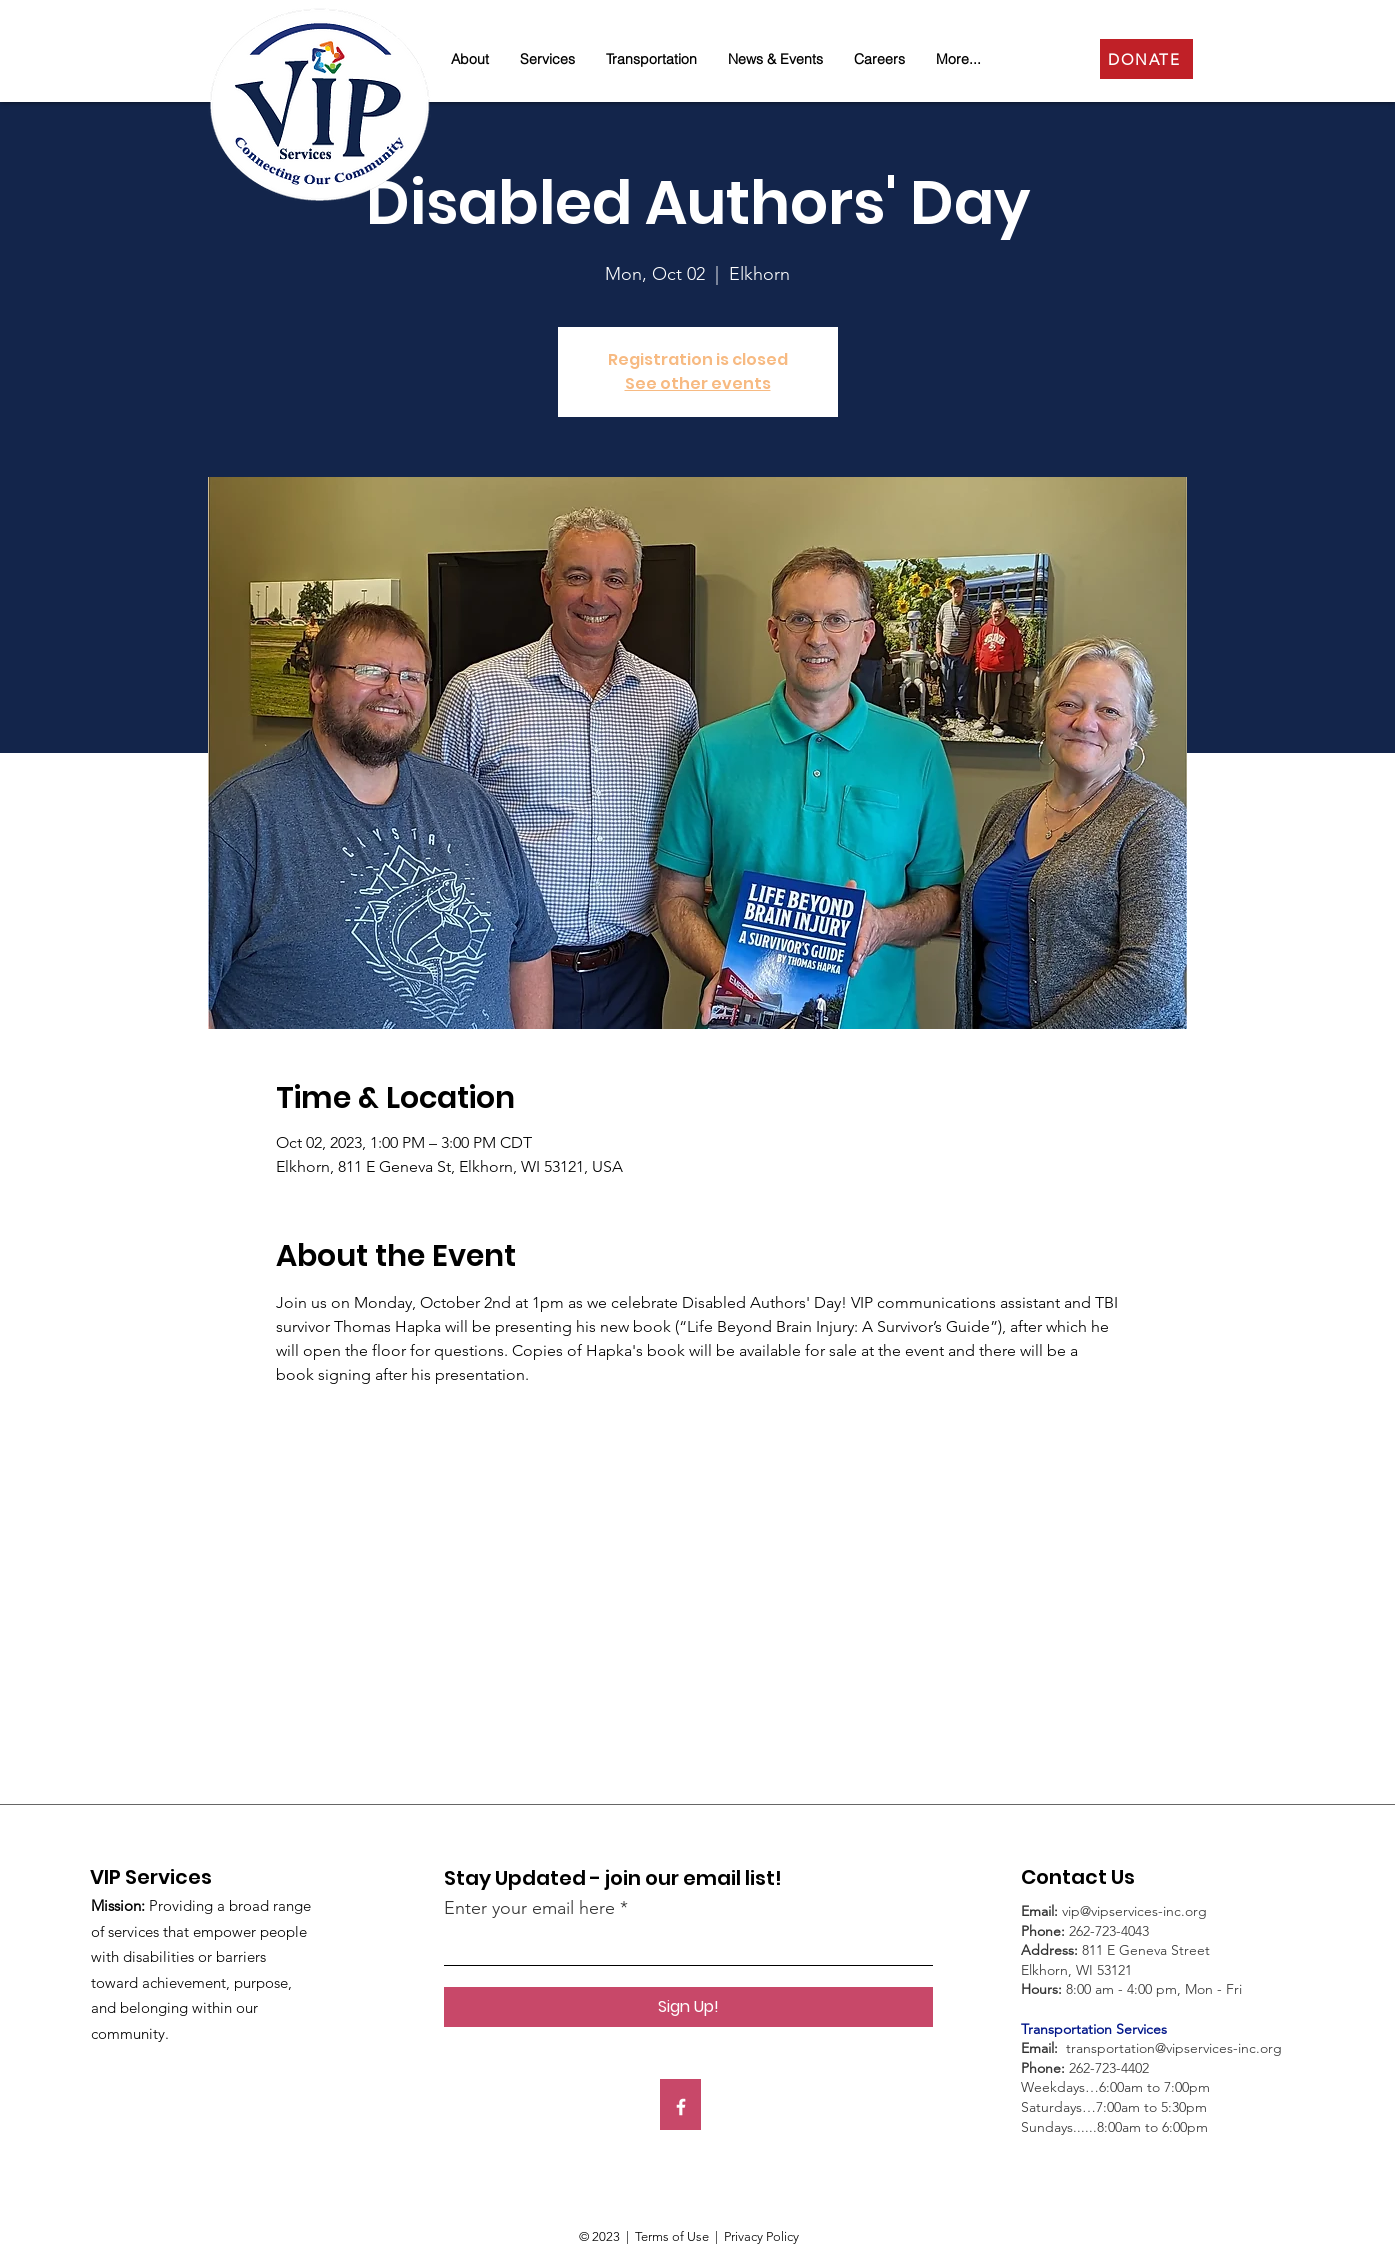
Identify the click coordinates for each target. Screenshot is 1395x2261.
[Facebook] (681, 2107)
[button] (470, 59)
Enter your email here (529, 1908)
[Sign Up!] (688, 2007)
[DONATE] (1146, 59)
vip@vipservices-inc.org (1134, 1911)
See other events (698, 383)
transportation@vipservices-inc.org (1174, 2048)
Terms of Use (672, 2236)
